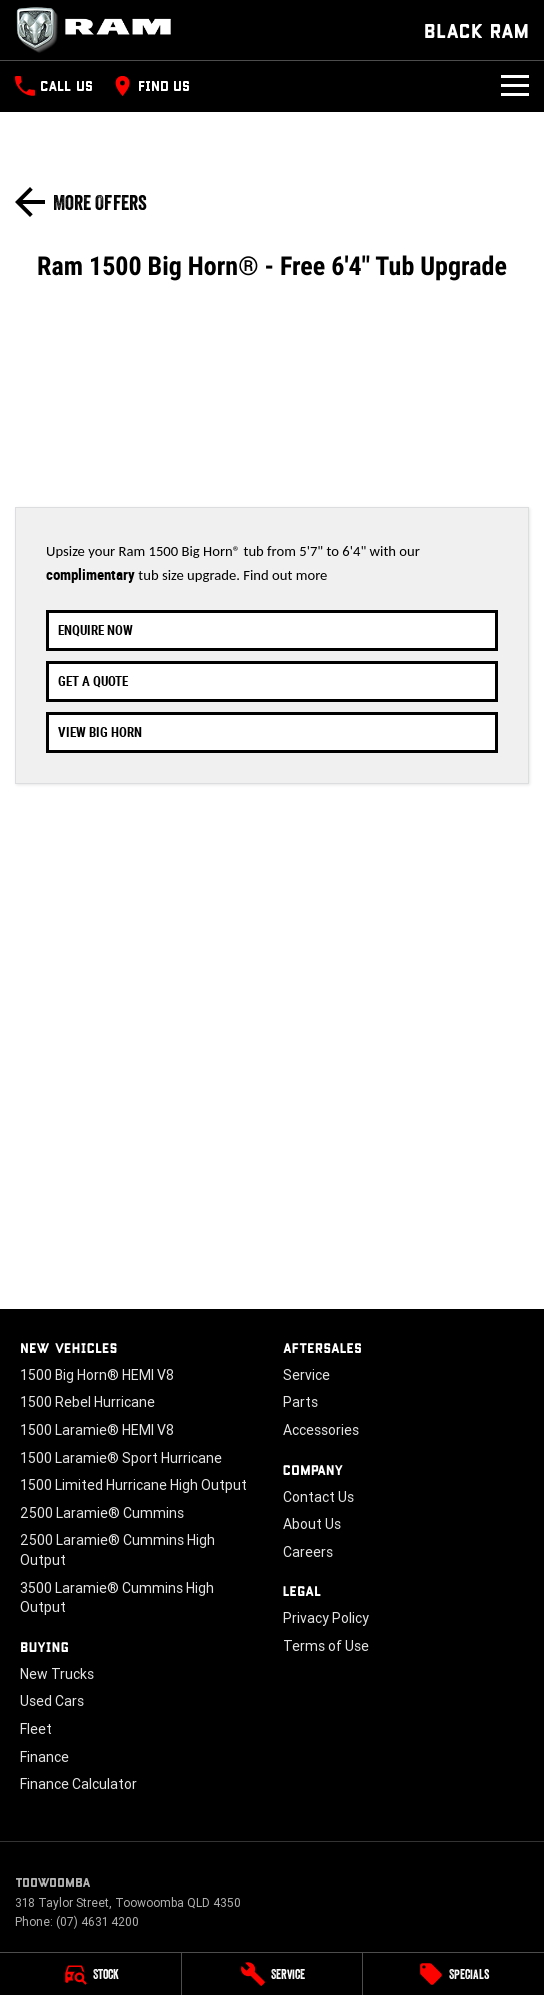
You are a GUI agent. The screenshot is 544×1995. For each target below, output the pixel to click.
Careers (308, 1552)
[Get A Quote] (272, 681)
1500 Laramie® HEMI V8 (97, 1430)
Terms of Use (326, 1646)
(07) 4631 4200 (97, 1921)
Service (306, 1375)
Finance (44, 1757)
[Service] (272, 1974)
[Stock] (90, 1974)
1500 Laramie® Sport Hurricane (121, 1458)
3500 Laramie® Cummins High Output (117, 1598)
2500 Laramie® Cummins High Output (117, 1550)
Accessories (321, 1430)
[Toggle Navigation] (515, 86)
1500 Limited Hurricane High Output (133, 1485)
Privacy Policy (326, 1618)
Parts (300, 1402)
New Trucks (57, 1674)
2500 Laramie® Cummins (102, 1513)
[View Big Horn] (272, 732)
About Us (312, 1524)
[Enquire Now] (272, 630)
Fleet (36, 1729)
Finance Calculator (78, 1784)
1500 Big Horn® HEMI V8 (97, 1375)
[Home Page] (100, 30)
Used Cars (52, 1701)
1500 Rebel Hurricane (87, 1402)
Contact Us (318, 1497)
